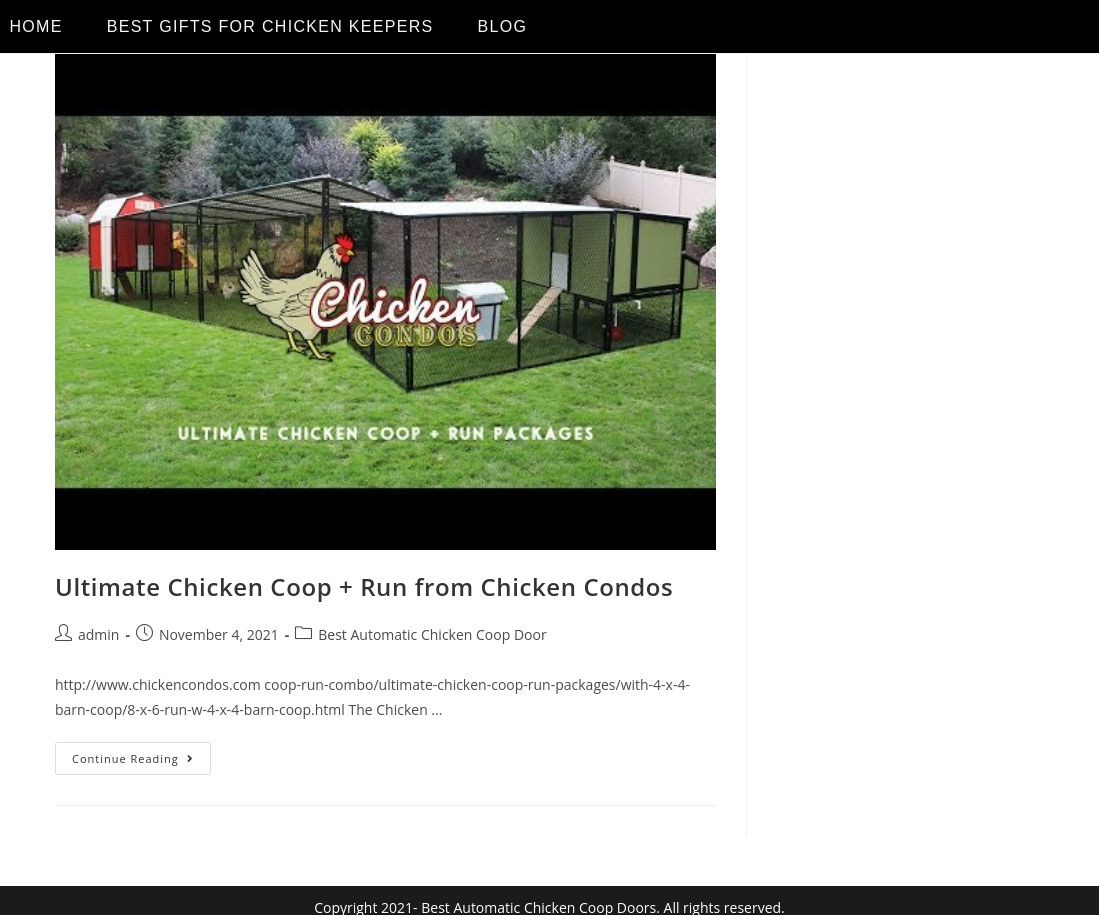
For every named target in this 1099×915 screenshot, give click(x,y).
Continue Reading (141, 754)
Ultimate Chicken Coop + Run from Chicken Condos (364, 586)
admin (98, 634)
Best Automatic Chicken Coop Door (432, 634)
